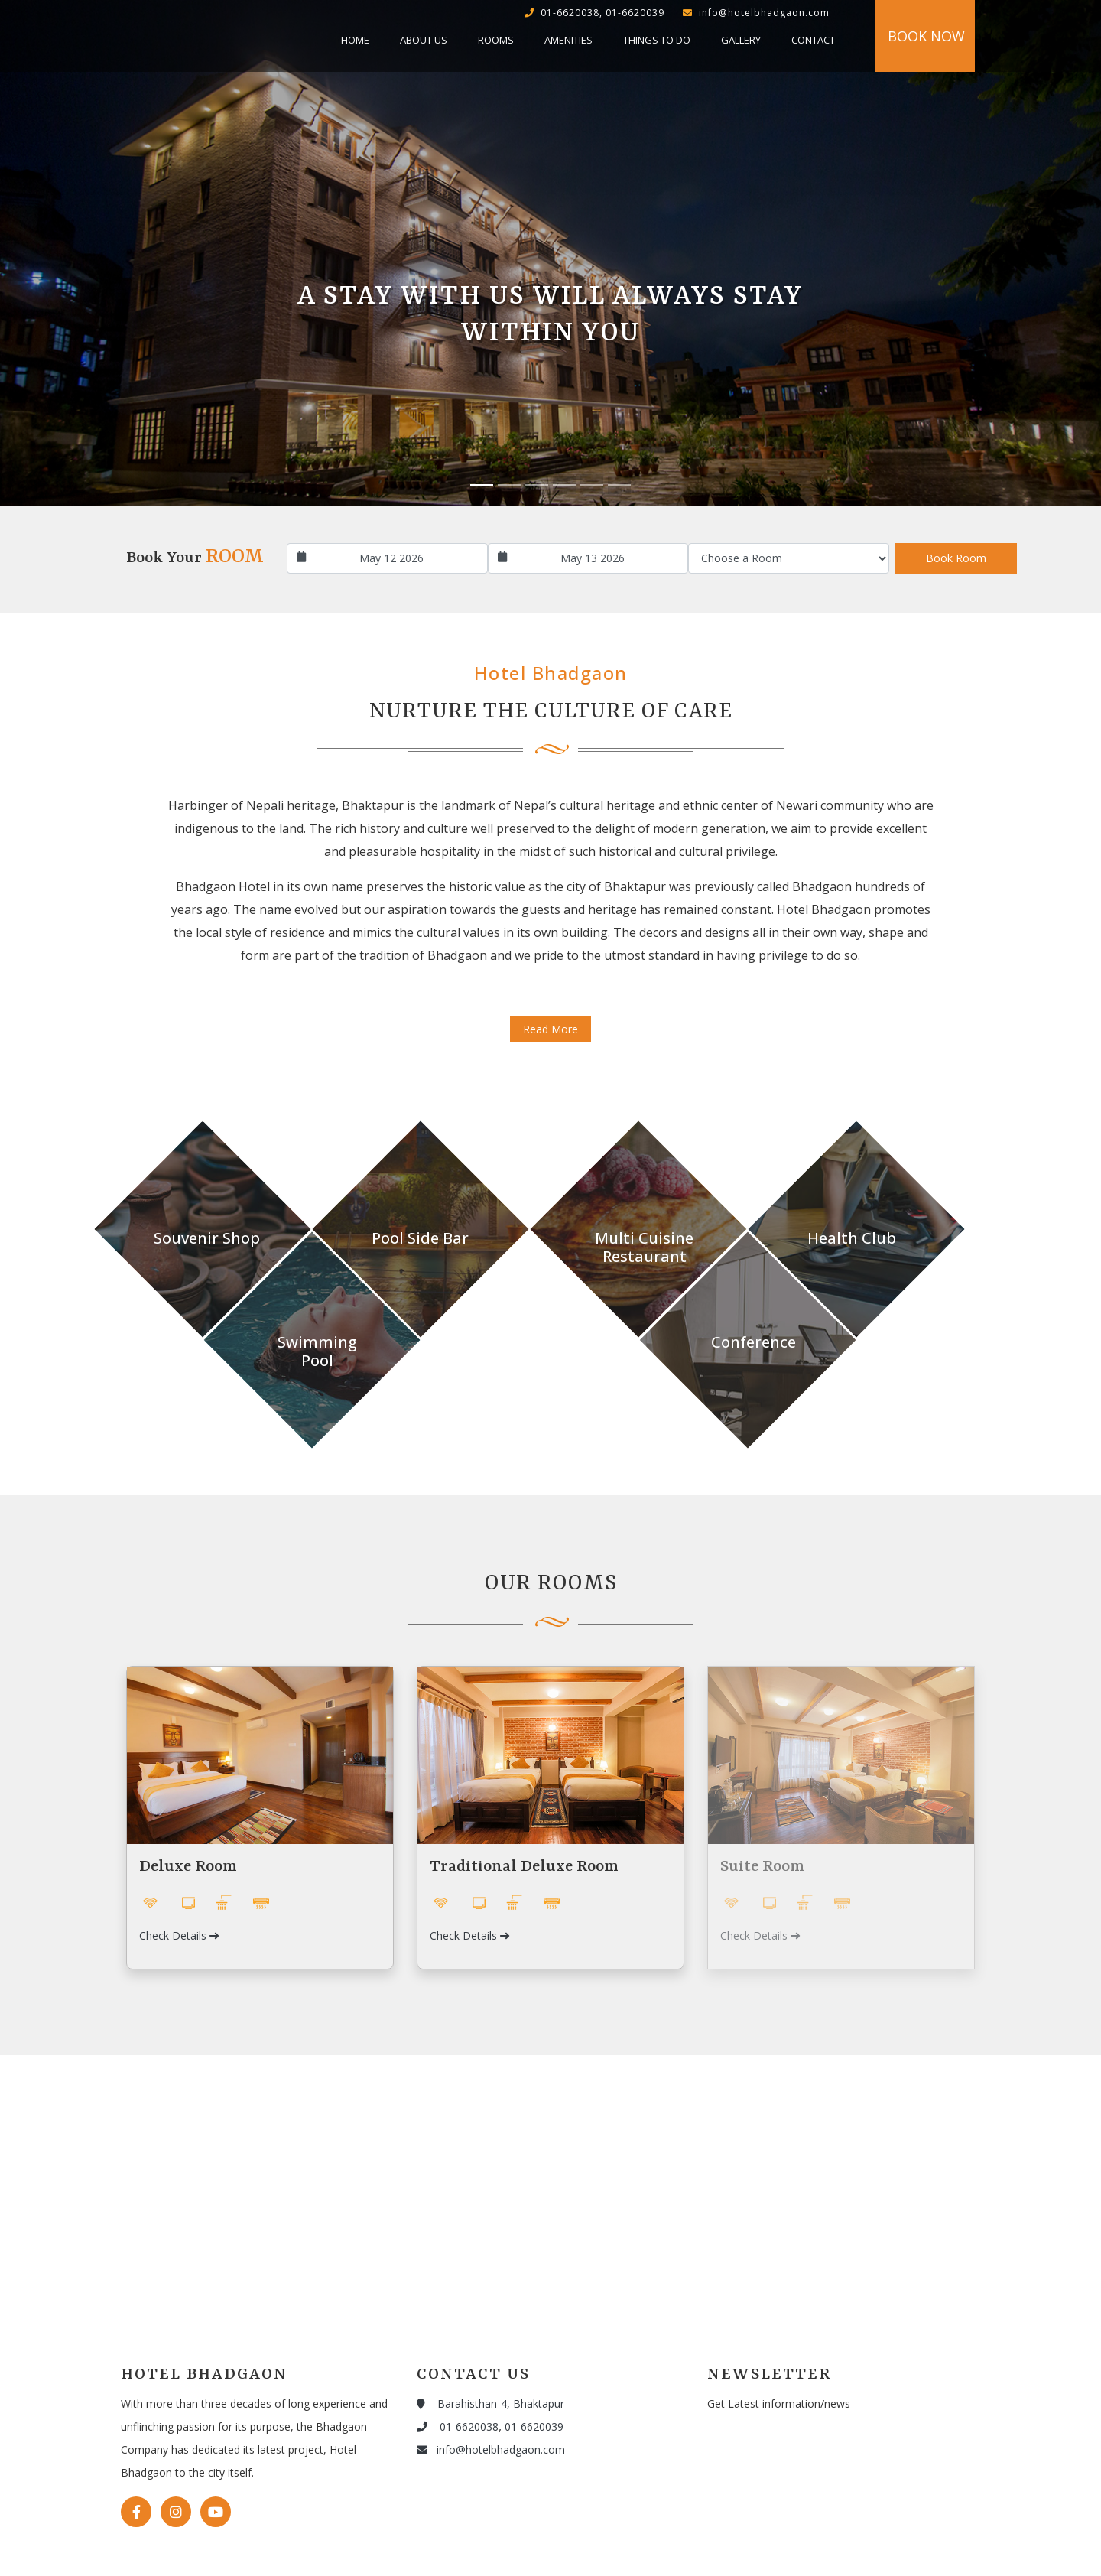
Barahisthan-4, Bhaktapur (490, 2403)
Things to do (656, 40)
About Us (423, 40)
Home (355, 40)
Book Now (926, 36)
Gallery (741, 40)
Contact (813, 40)
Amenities (568, 40)
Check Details (179, 1935)
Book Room (956, 558)
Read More (550, 1029)
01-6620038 (458, 2426)
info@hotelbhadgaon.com (491, 2449)
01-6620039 (534, 2426)
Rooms (496, 40)
